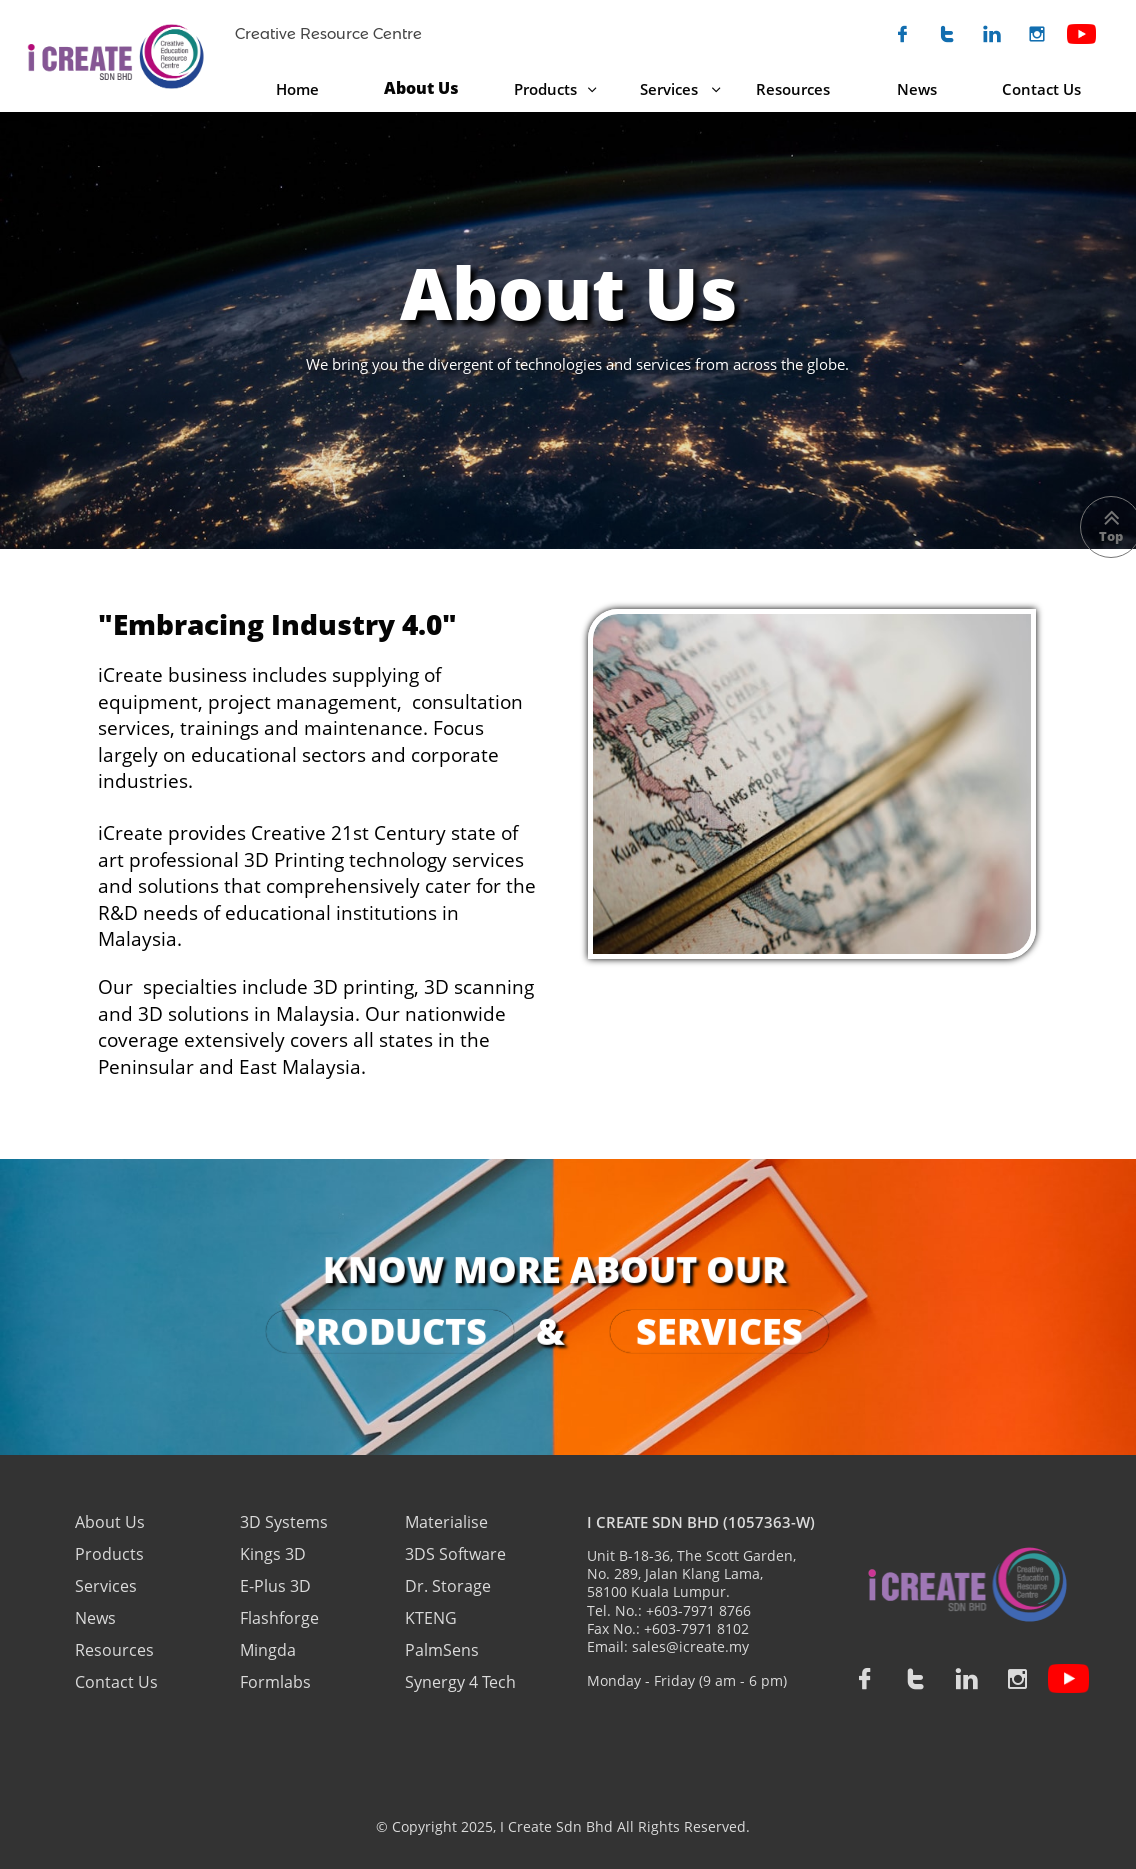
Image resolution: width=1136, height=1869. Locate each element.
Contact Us (116, 1682)
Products (109, 1554)
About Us (112, 1522)
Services (106, 1586)
